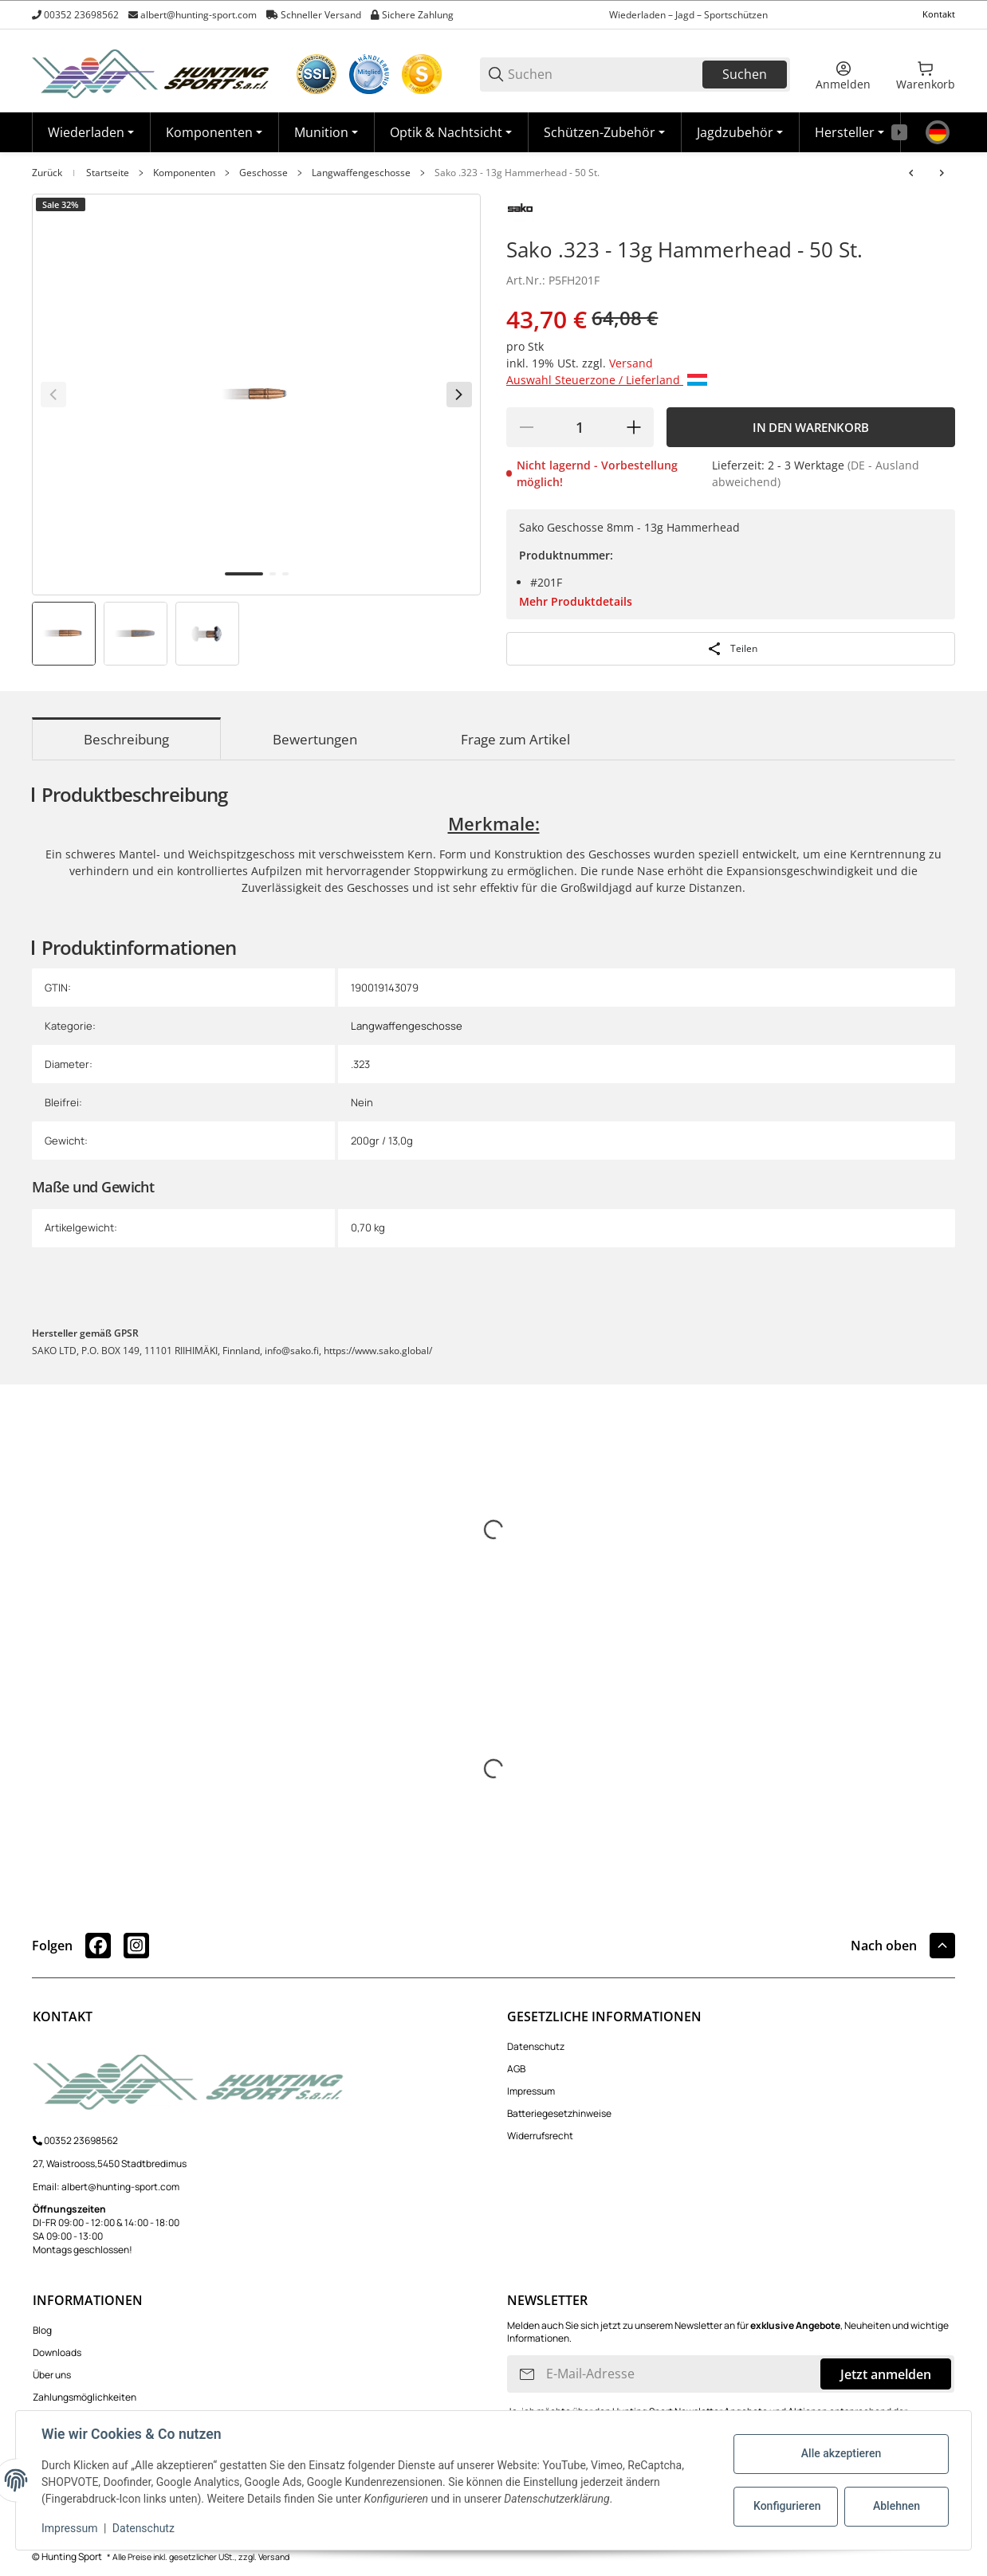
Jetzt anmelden (885, 2374)
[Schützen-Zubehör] (604, 132)
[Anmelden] (843, 74)
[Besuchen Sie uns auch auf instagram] (136, 1945)
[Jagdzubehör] (740, 132)
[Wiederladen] (91, 132)
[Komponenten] (214, 132)
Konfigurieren (786, 2505)
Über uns (52, 2375)
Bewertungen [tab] (315, 739)
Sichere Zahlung (418, 15)
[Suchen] (604, 74)
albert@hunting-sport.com (198, 15)
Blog (42, 2330)
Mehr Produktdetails (575, 601)
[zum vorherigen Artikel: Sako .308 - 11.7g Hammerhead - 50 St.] (911, 173)
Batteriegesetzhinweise (559, 2113)
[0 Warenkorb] (925, 74)
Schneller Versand (321, 15)
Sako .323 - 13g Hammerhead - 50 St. (517, 173)
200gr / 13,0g (382, 1140)
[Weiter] (459, 394)
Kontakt (938, 14)
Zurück (47, 173)
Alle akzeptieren (841, 2453)
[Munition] (326, 132)
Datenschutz (535, 2046)
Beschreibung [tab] (126, 739)
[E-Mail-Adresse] (681, 2373)
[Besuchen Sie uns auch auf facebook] (98, 1945)
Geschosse (263, 173)
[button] (849, 132)
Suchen (744, 74)
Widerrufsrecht (540, 2135)
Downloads (57, 2352)
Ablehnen (896, 2505)
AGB (516, 2068)
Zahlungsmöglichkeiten (84, 2397)
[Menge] (580, 427)
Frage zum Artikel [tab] (515, 739)
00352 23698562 (81, 15)
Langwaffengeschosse (361, 173)
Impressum (531, 2091)
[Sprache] (937, 132)
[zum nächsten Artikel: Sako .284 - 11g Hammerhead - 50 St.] (941, 173)
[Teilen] (730, 649)
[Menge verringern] (526, 427)
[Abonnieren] (527, 2373)
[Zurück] (53, 394)
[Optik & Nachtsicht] (451, 132)
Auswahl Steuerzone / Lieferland (606, 379)
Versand (631, 363)
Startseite (107, 173)
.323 (360, 1064)
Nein (362, 1102)
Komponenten (184, 173)
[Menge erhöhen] (634, 427)
